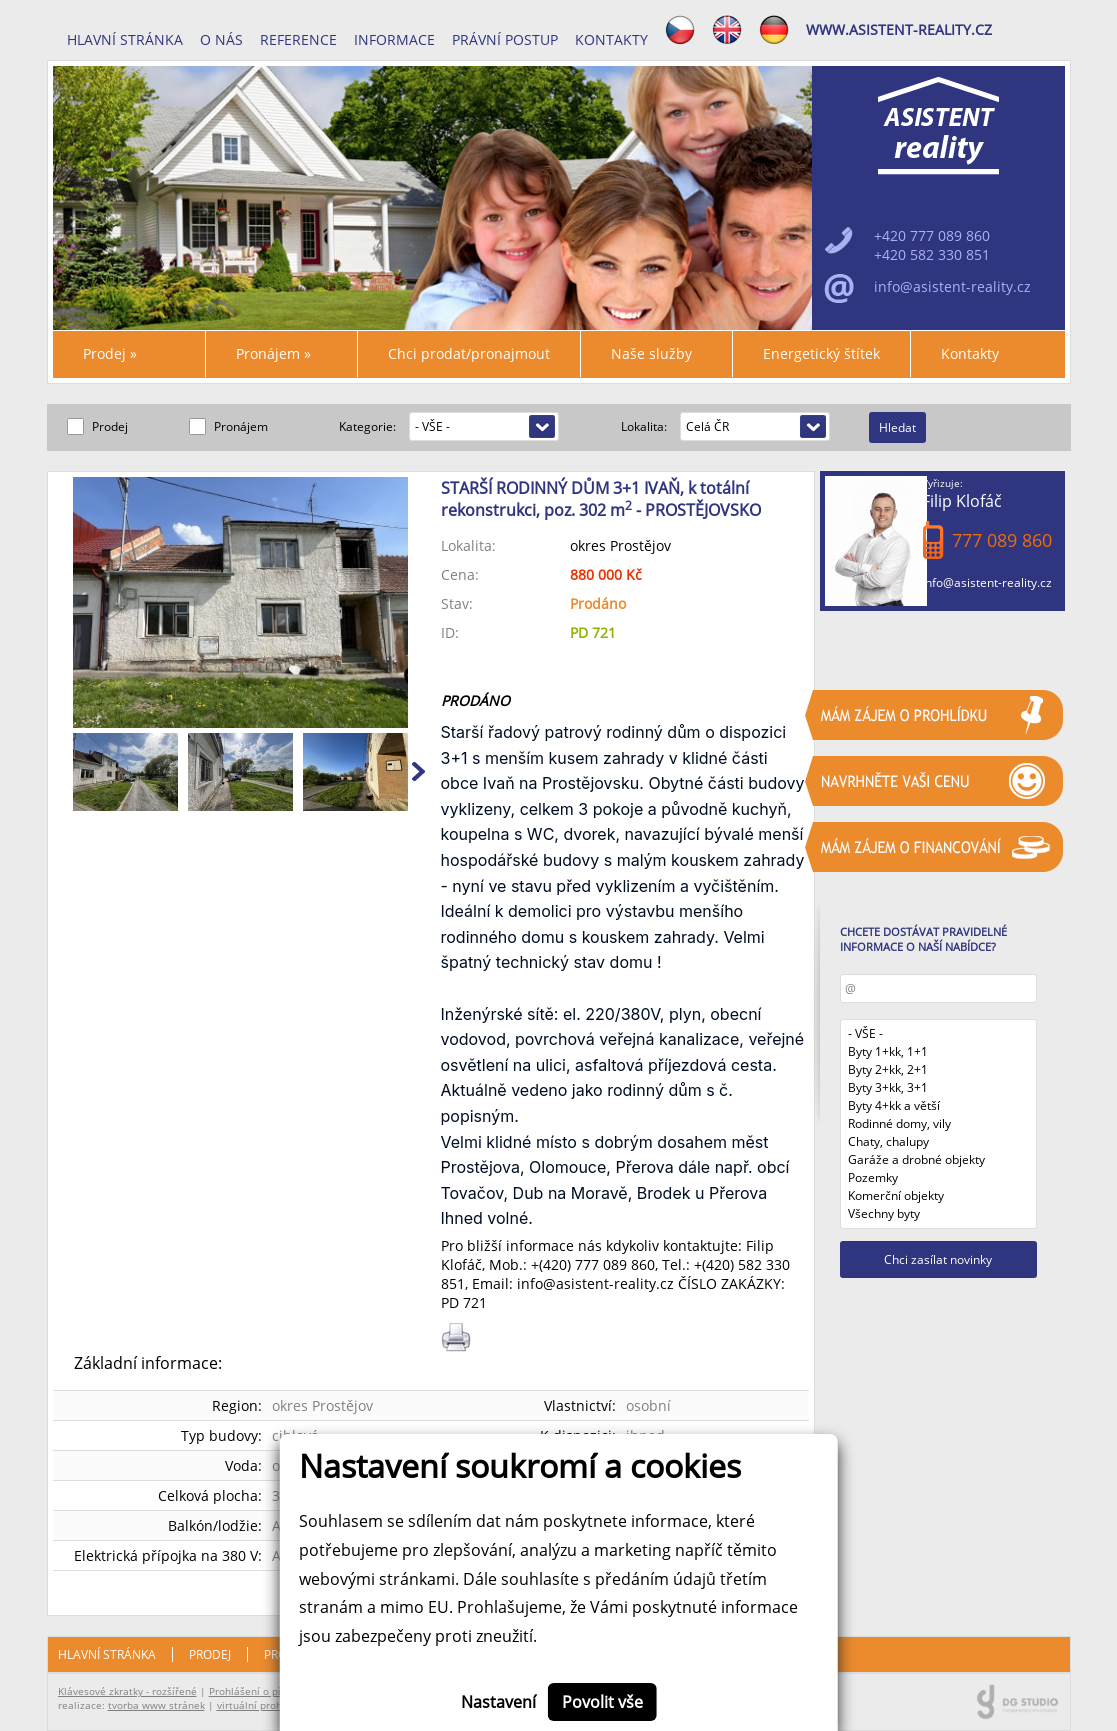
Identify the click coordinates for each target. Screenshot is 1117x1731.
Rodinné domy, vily (939, 1124)
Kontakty (611, 39)
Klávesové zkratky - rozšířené (127, 1691)
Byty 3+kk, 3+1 (939, 1088)
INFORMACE (394, 39)
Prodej (110, 353)
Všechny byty (939, 1214)
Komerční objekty (939, 1196)
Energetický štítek (821, 353)
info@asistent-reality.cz (987, 582)
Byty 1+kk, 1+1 (939, 1052)
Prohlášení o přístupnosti (269, 1691)
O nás (221, 39)
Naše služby (651, 353)
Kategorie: (369, 426)
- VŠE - (939, 1034)
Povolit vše (602, 1702)
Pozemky (939, 1178)
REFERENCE (298, 39)
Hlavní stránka (125, 39)
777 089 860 (615, 1264)
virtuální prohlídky (260, 1705)
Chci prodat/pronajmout (469, 353)
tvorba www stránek (156, 1705)
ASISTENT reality (939, 126)
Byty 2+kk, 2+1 (939, 1070)
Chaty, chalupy (939, 1142)
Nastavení (498, 1702)
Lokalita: (645, 426)
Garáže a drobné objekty (939, 1160)
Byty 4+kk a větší (939, 1106)
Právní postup (505, 39)
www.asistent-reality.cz (899, 29)
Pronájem (273, 353)
